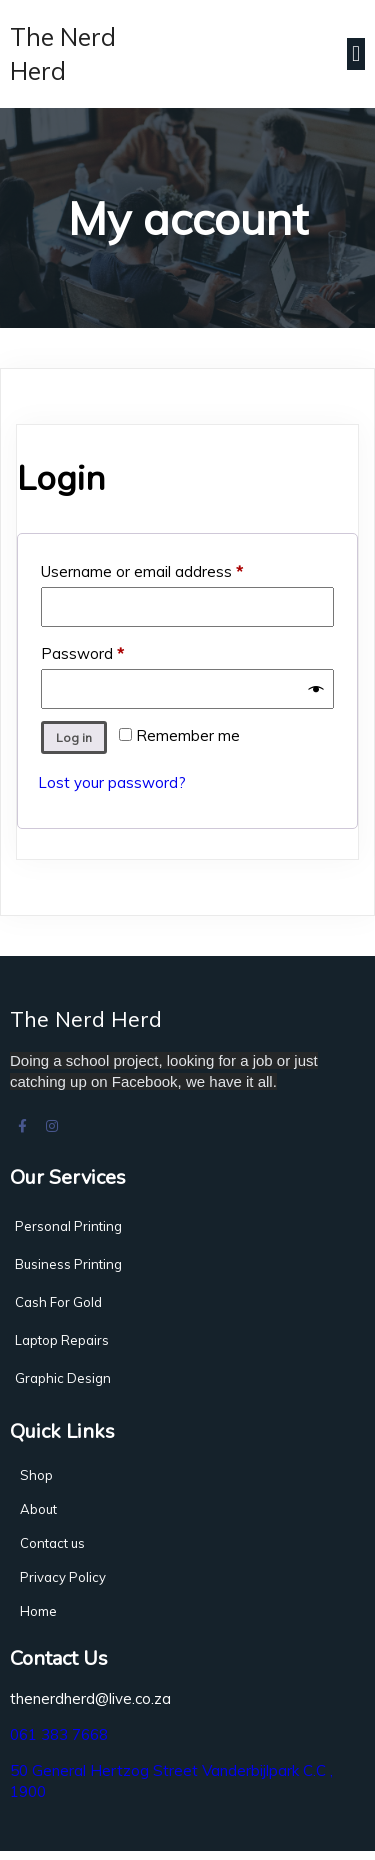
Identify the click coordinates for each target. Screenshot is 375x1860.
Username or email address (173, 574)
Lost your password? (112, 787)
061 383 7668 (59, 1742)
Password (113, 656)
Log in (74, 741)
